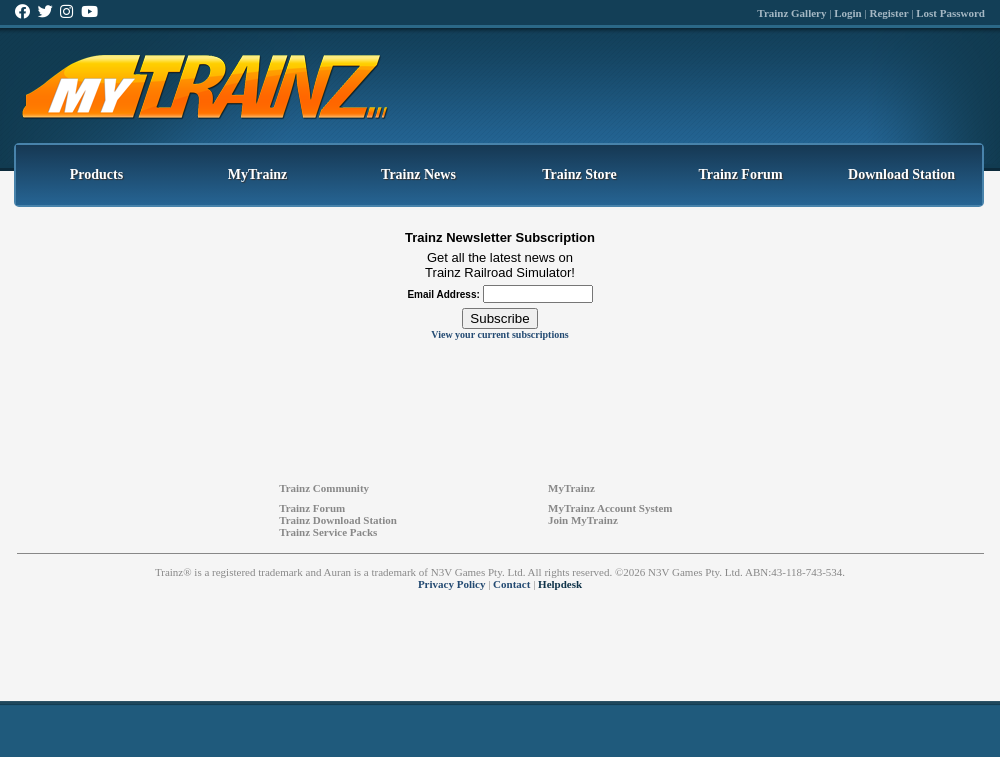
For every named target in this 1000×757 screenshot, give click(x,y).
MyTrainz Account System (610, 508)
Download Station (901, 174)
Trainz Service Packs (328, 532)
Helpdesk (560, 584)
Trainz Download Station (338, 520)
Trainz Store (579, 174)
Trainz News (418, 174)
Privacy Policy (452, 584)
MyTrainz (258, 174)
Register (888, 13)
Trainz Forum (740, 174)
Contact (511, 584)
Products (96, 174)
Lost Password (950, 13)
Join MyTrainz (583, 520)
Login (848, 13)
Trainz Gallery (791, 13)
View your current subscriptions (499, 334)
